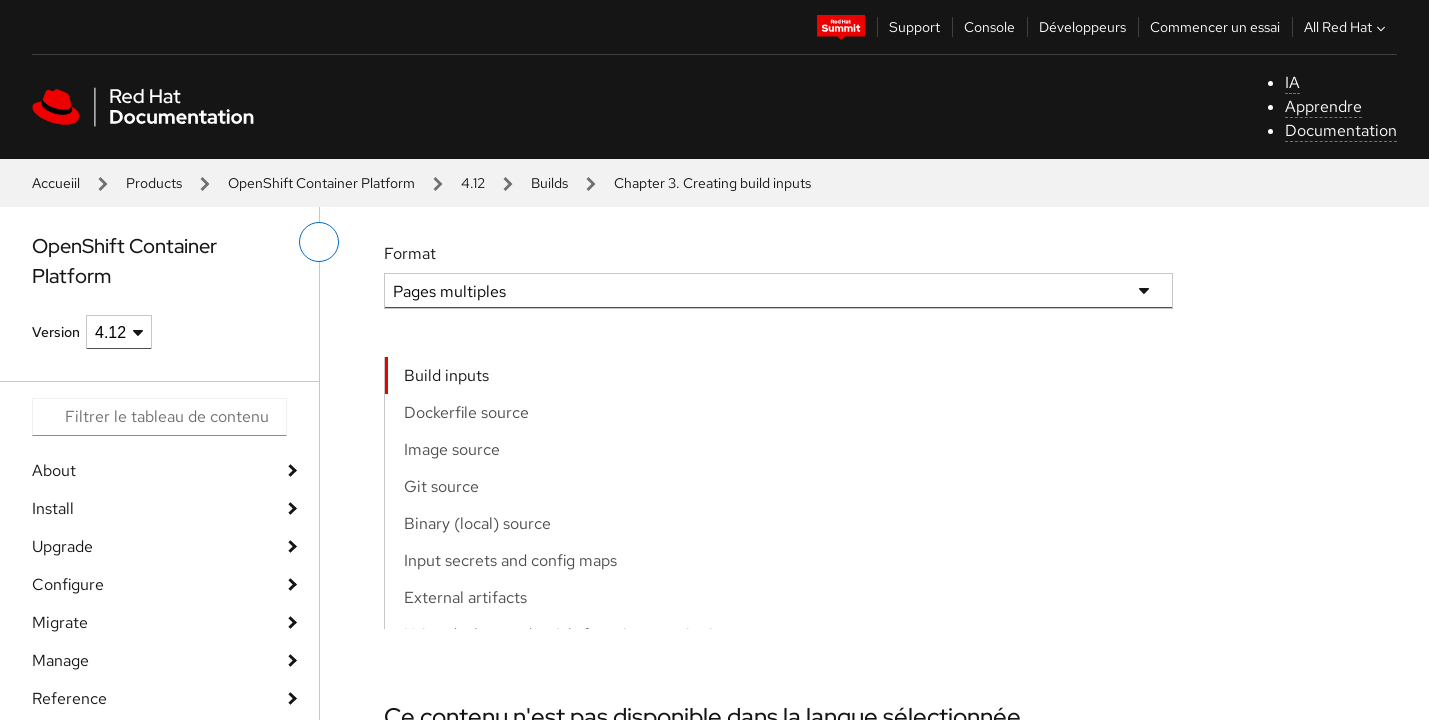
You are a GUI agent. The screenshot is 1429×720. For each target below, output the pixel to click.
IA (1292, 82)
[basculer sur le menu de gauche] (319, 242)
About (54, 470)
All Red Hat (1347, 27)
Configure (68, 584)
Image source (452, 449)
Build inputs (446, 375)
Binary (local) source (477, 523)
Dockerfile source (466, 412)
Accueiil (56, 183)
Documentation (1341, 130)
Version (56, 332)
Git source (441, 486)
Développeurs (1082, 27)
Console (989, 27)
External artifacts (465, 597)
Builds (549, 183)
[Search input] (159, 417)
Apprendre (1323, 106)
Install (53, 508)
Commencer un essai (1215, 27)
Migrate (60, 622)
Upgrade (62, 546)
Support (914, 27)
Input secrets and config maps (510, 560)
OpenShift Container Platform (321, 183)
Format (410, 253)
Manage (60, 660)
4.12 (473, 183)
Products (154, 183)
